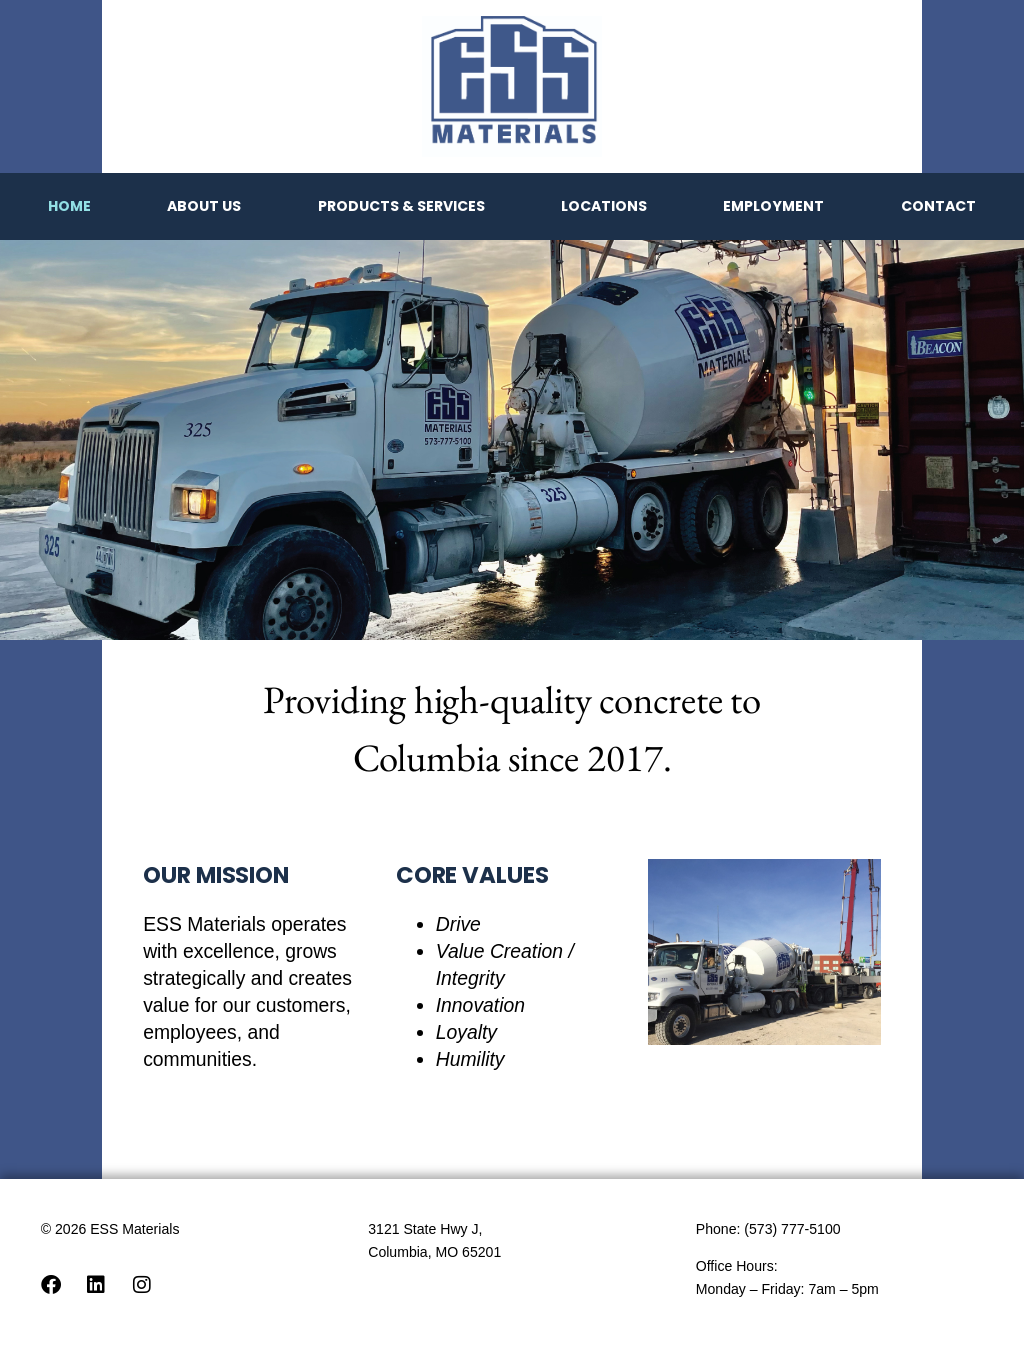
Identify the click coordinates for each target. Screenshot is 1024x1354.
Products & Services (401, 206)
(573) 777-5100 (792, 1229)
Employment (773, 206)
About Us (204, 206)
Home (69, 206)
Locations (604, 206)
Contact (938, 206)
